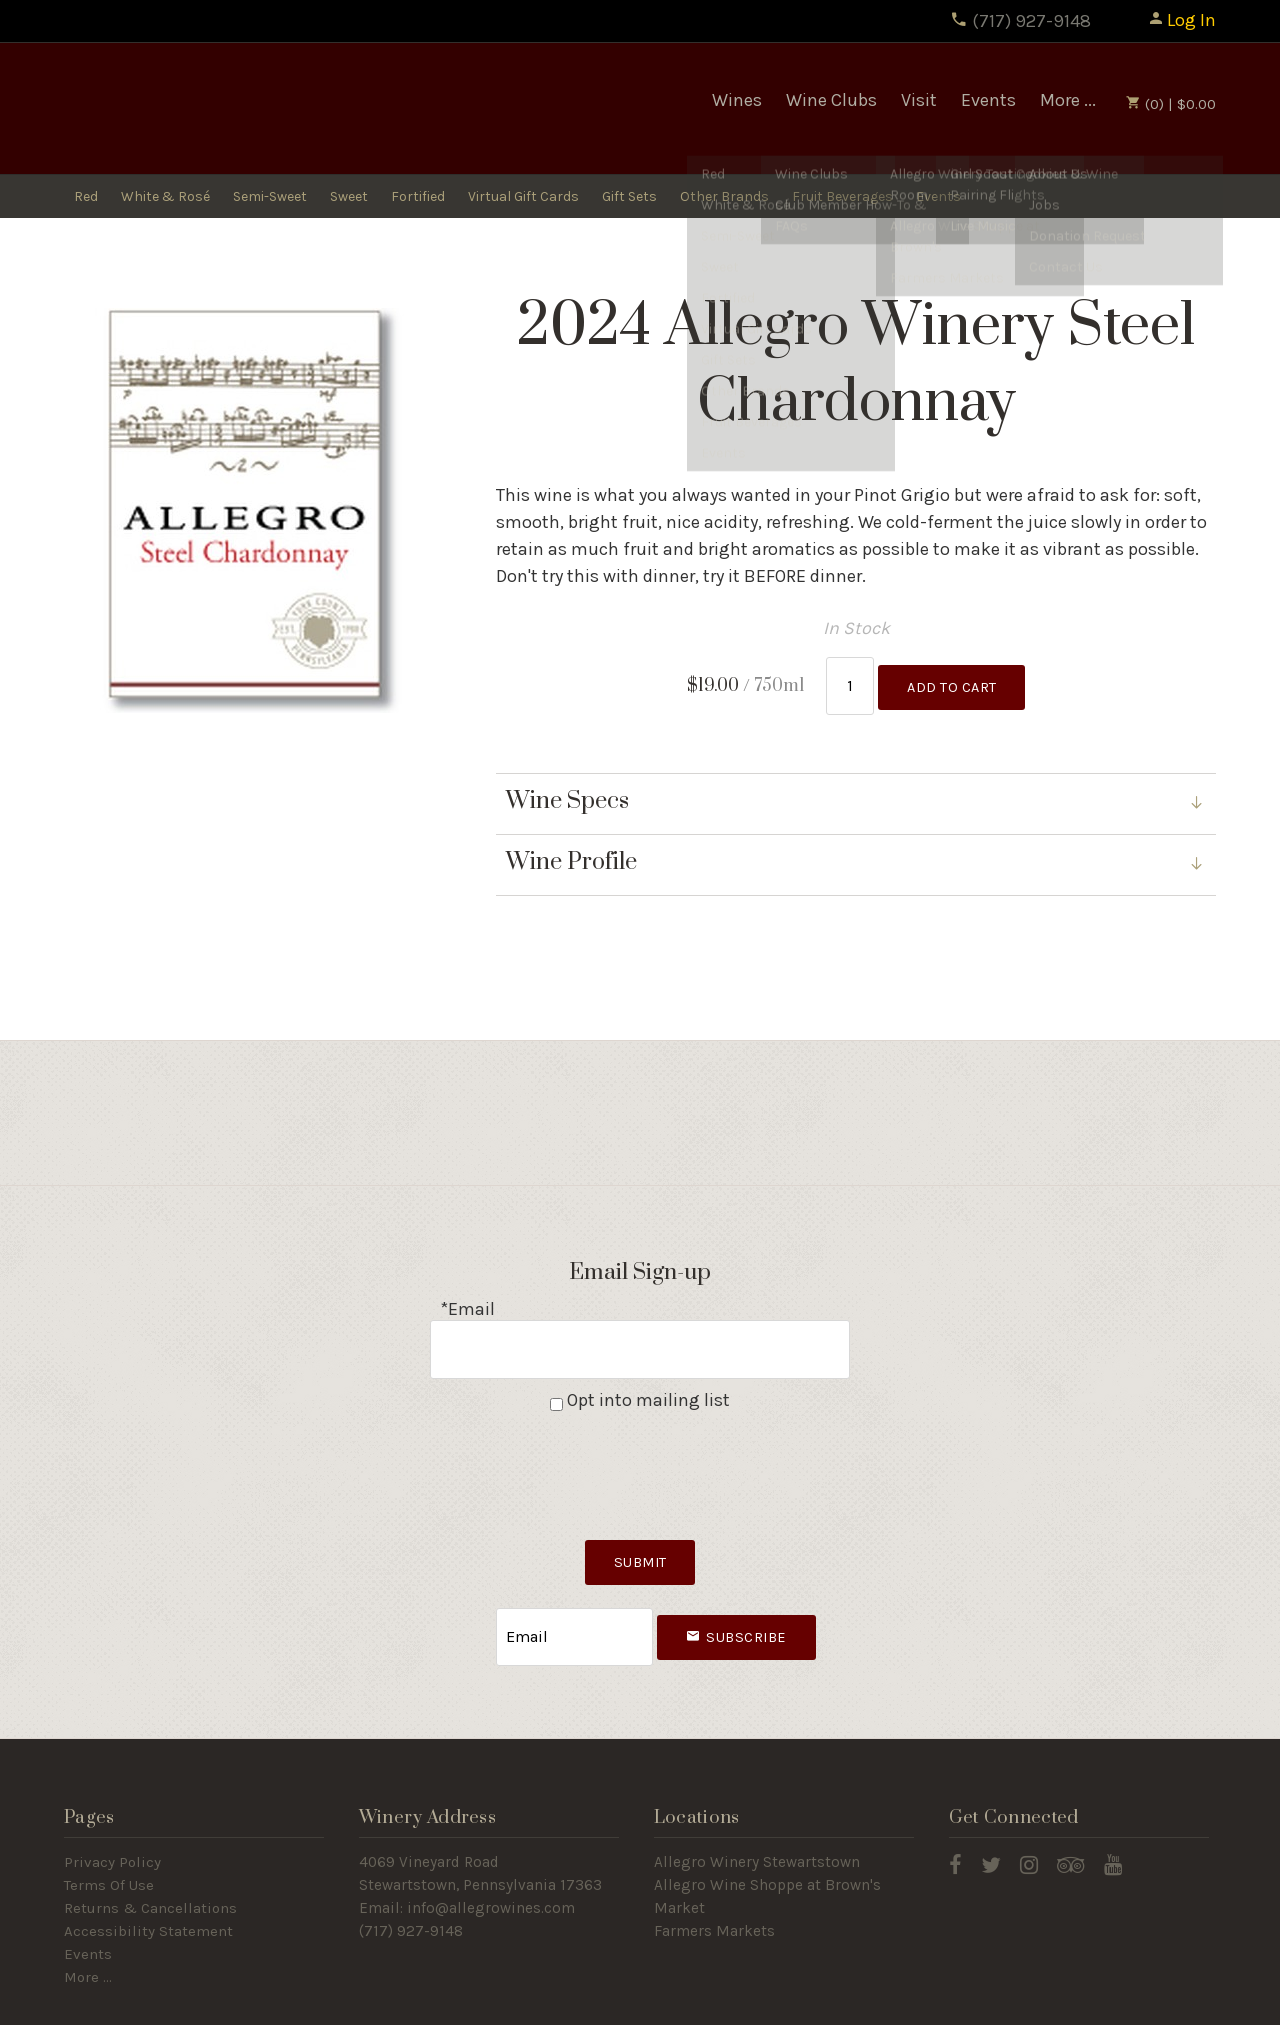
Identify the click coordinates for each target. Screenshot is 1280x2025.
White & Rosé (165, 197)
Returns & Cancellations (150, 1876)
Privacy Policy (112, 1831)
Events (988, 100)
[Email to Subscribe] (575, 1610)
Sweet (349, 197)
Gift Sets (629, 197)
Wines (737, 100)
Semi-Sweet (270, 197)
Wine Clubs (831, 100)
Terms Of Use (109, 1853)
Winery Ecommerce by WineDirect (364, 2003)
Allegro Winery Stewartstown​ (757, 1831)
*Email (467, 1300)
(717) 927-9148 (1020, 21)
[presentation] (640, 1449)
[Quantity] (850, 681)
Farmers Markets (714, 1899)
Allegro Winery (209, 109)
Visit (919, 100)
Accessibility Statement (148, 1899)
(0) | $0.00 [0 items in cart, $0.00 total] (1171, 104)
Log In (1181, 20)
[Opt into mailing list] (556, 1383)
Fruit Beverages (842, 197)
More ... (1068, 100)
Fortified (418, 197)
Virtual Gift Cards (523, 197)
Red (86, 197)
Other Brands (724, 197)
